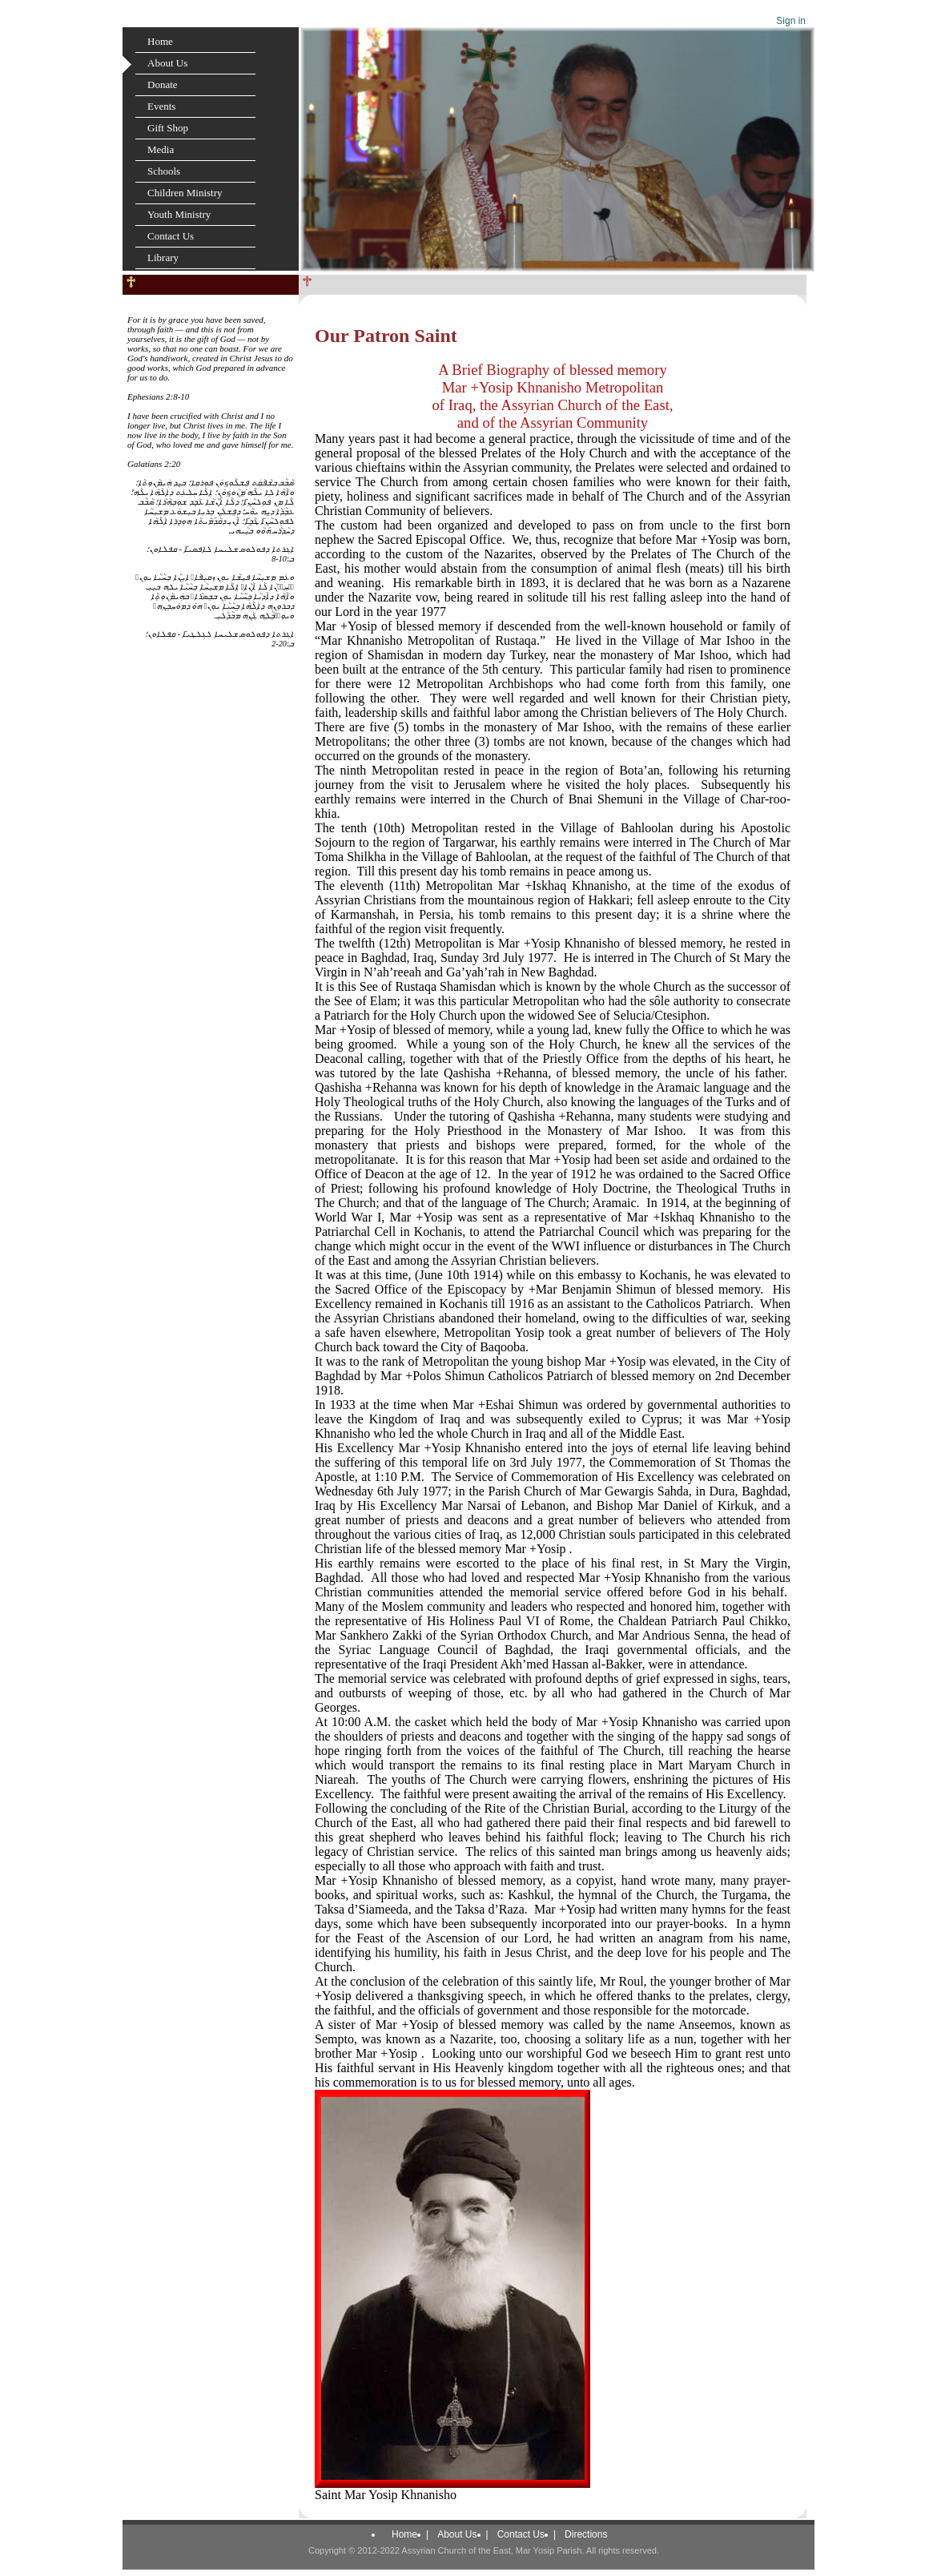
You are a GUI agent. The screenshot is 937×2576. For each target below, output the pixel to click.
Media (160, 149)
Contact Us (170, 236)
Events (161, 106)
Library (163, 258)
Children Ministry (185, 193)
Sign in (791, 20)
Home (160, 41)
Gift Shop (167, 128)
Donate (162, 84)
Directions (586, 2534)
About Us (167, 63)
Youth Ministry (179, 214)
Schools (163, 171)
